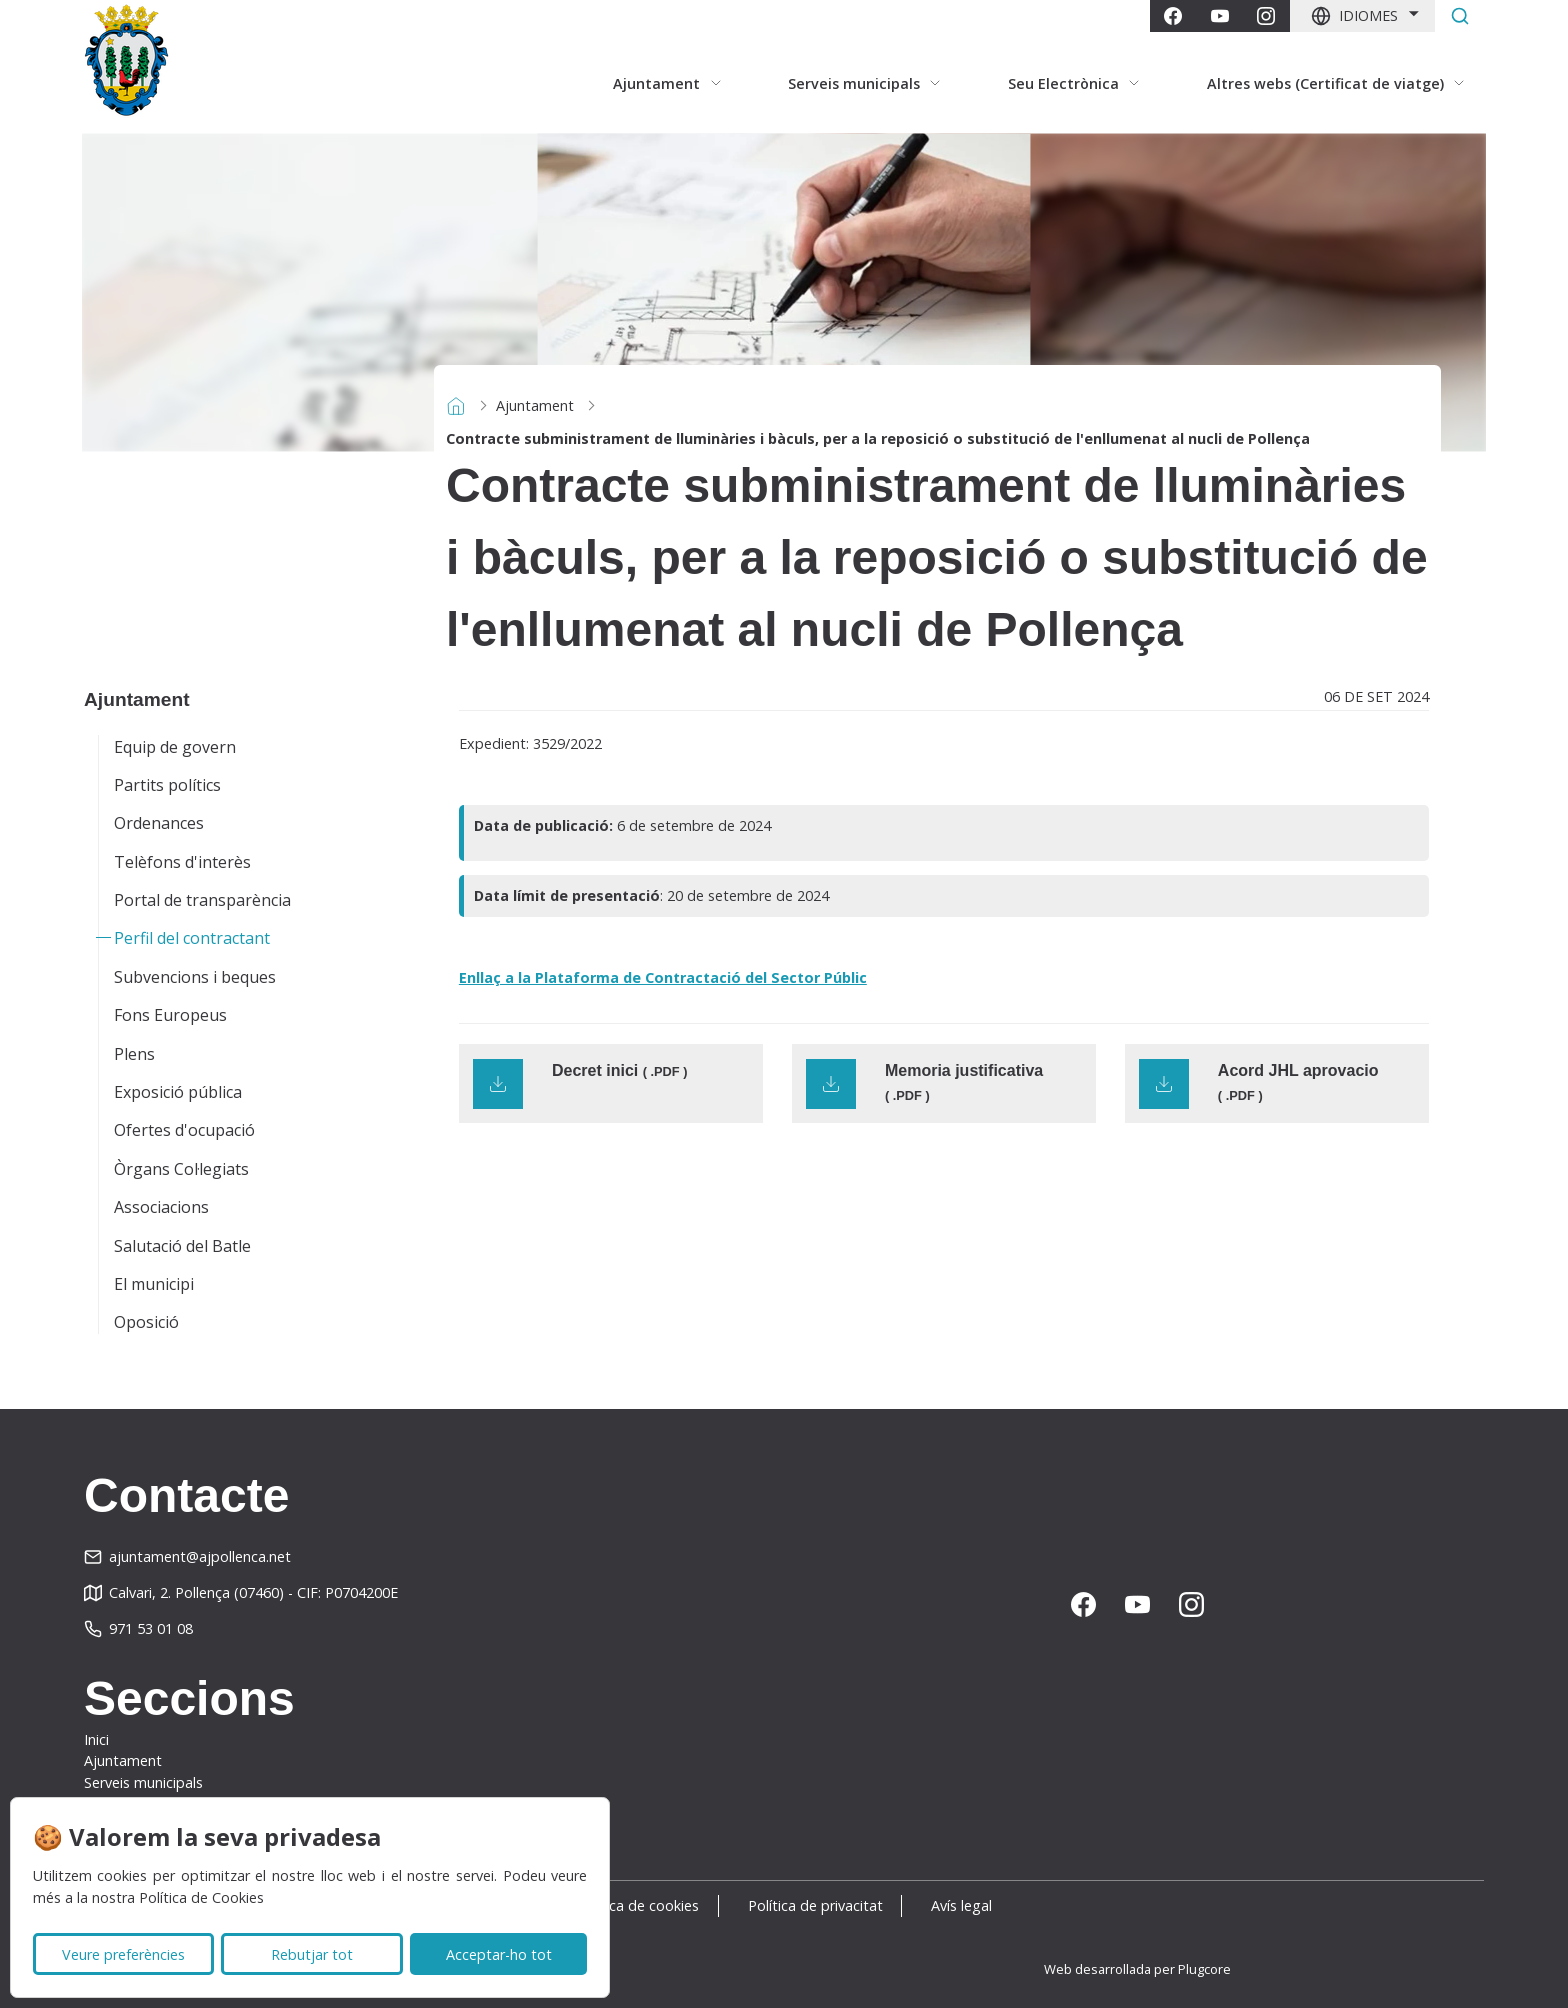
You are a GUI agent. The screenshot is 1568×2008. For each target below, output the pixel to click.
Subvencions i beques (195, 977)
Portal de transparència (202, 900)
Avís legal (971, 1905)
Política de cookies (627, 1905)
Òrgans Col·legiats (181, 1169)
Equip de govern (175, 747)
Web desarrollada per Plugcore (1137, 1969)
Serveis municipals (143, 1782)
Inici (96, 1739)
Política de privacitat (815, 1905)
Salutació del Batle (182, 1246)
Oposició (146, 1322)
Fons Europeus (170, 1015)
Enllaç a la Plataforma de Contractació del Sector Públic (663, 977)
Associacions (161, 1207)
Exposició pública (178, 1092)
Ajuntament (535, 405)
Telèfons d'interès (182, 862)
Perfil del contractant (192, 938)
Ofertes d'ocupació (184, 1130)
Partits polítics (167, 785)
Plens (134, 1054)
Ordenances (159, 823)
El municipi (154, 1284)
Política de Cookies (201, 1897)
